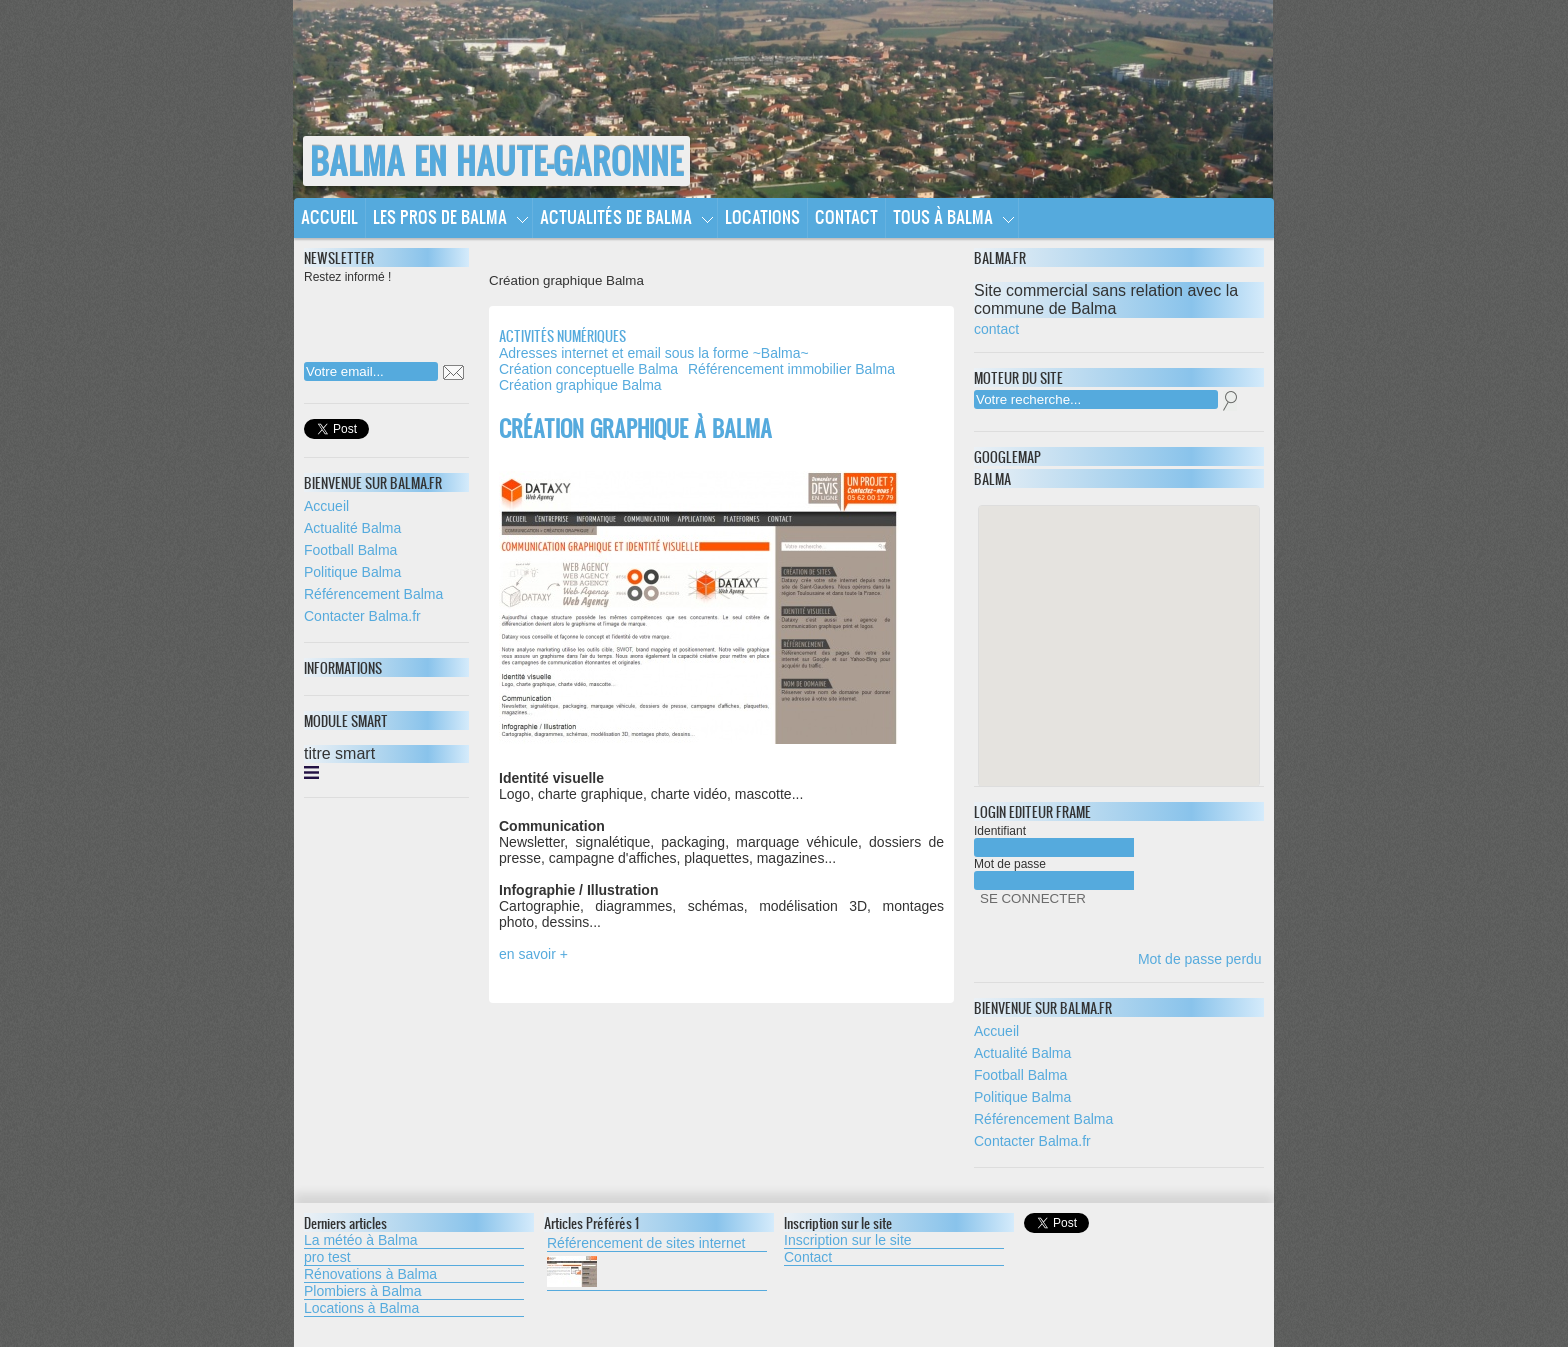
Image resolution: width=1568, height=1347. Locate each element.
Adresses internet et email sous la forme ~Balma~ (654, 353)
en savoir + (533, 954)
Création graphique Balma (580, 385)
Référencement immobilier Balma (791, 369)
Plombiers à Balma (363, 1291)
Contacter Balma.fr (362, 616)
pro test (327, 1257)
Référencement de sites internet (646, 1243)
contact (996, 329)
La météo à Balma (361, 1240)
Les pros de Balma (440, 216)
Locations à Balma (361, 1308)
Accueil (329, 216)
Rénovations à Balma (370, 1274)
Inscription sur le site (848, 1240)
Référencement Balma (373, 594)
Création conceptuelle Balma (588, 369)
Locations (762, 216)
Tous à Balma (943, 216)
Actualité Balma (352, 528)
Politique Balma (352, 572)
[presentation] (433, 317)
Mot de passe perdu (1200, 959)
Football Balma (350, 550)
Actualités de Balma (616, 216)
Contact (846, 216)
